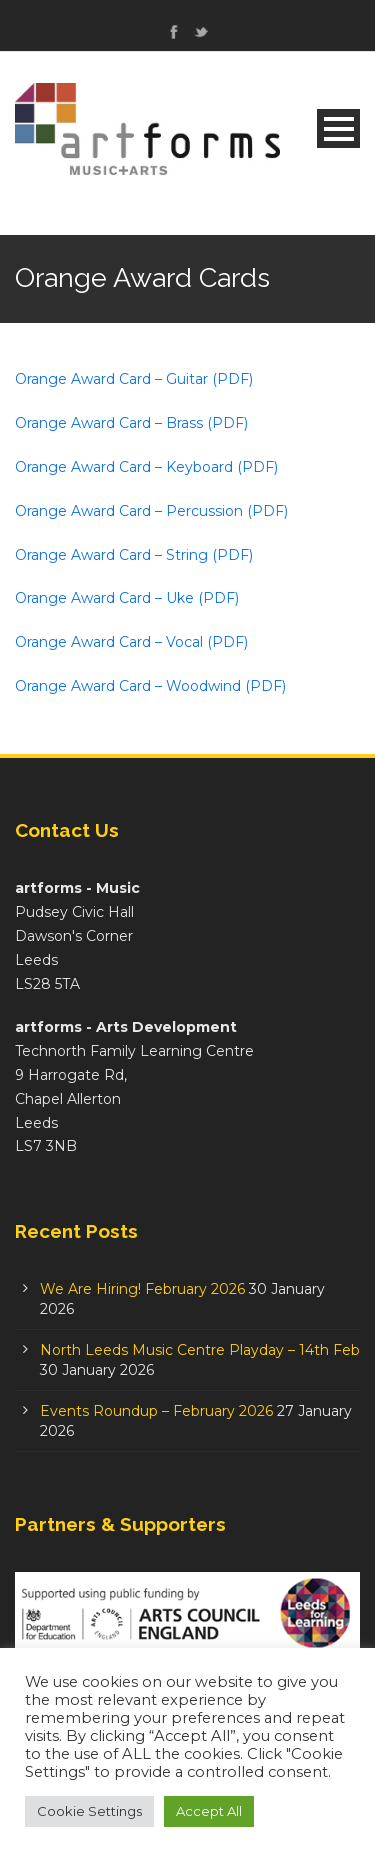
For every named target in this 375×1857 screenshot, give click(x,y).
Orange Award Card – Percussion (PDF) (151, 511)
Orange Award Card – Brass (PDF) (131, 423)
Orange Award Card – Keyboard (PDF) (146, 467)
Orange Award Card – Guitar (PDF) (134, 379)
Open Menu (338, 128)
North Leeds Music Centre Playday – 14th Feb (200, 1350)
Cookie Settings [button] (89, 1811)
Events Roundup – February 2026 (156, 1411)
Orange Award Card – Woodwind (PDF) (150, 686)
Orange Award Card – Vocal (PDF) (131, 642)
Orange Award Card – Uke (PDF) (127, 598)
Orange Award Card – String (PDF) (134, 555)
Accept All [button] (209, 1811)
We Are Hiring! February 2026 (142, 1289)
